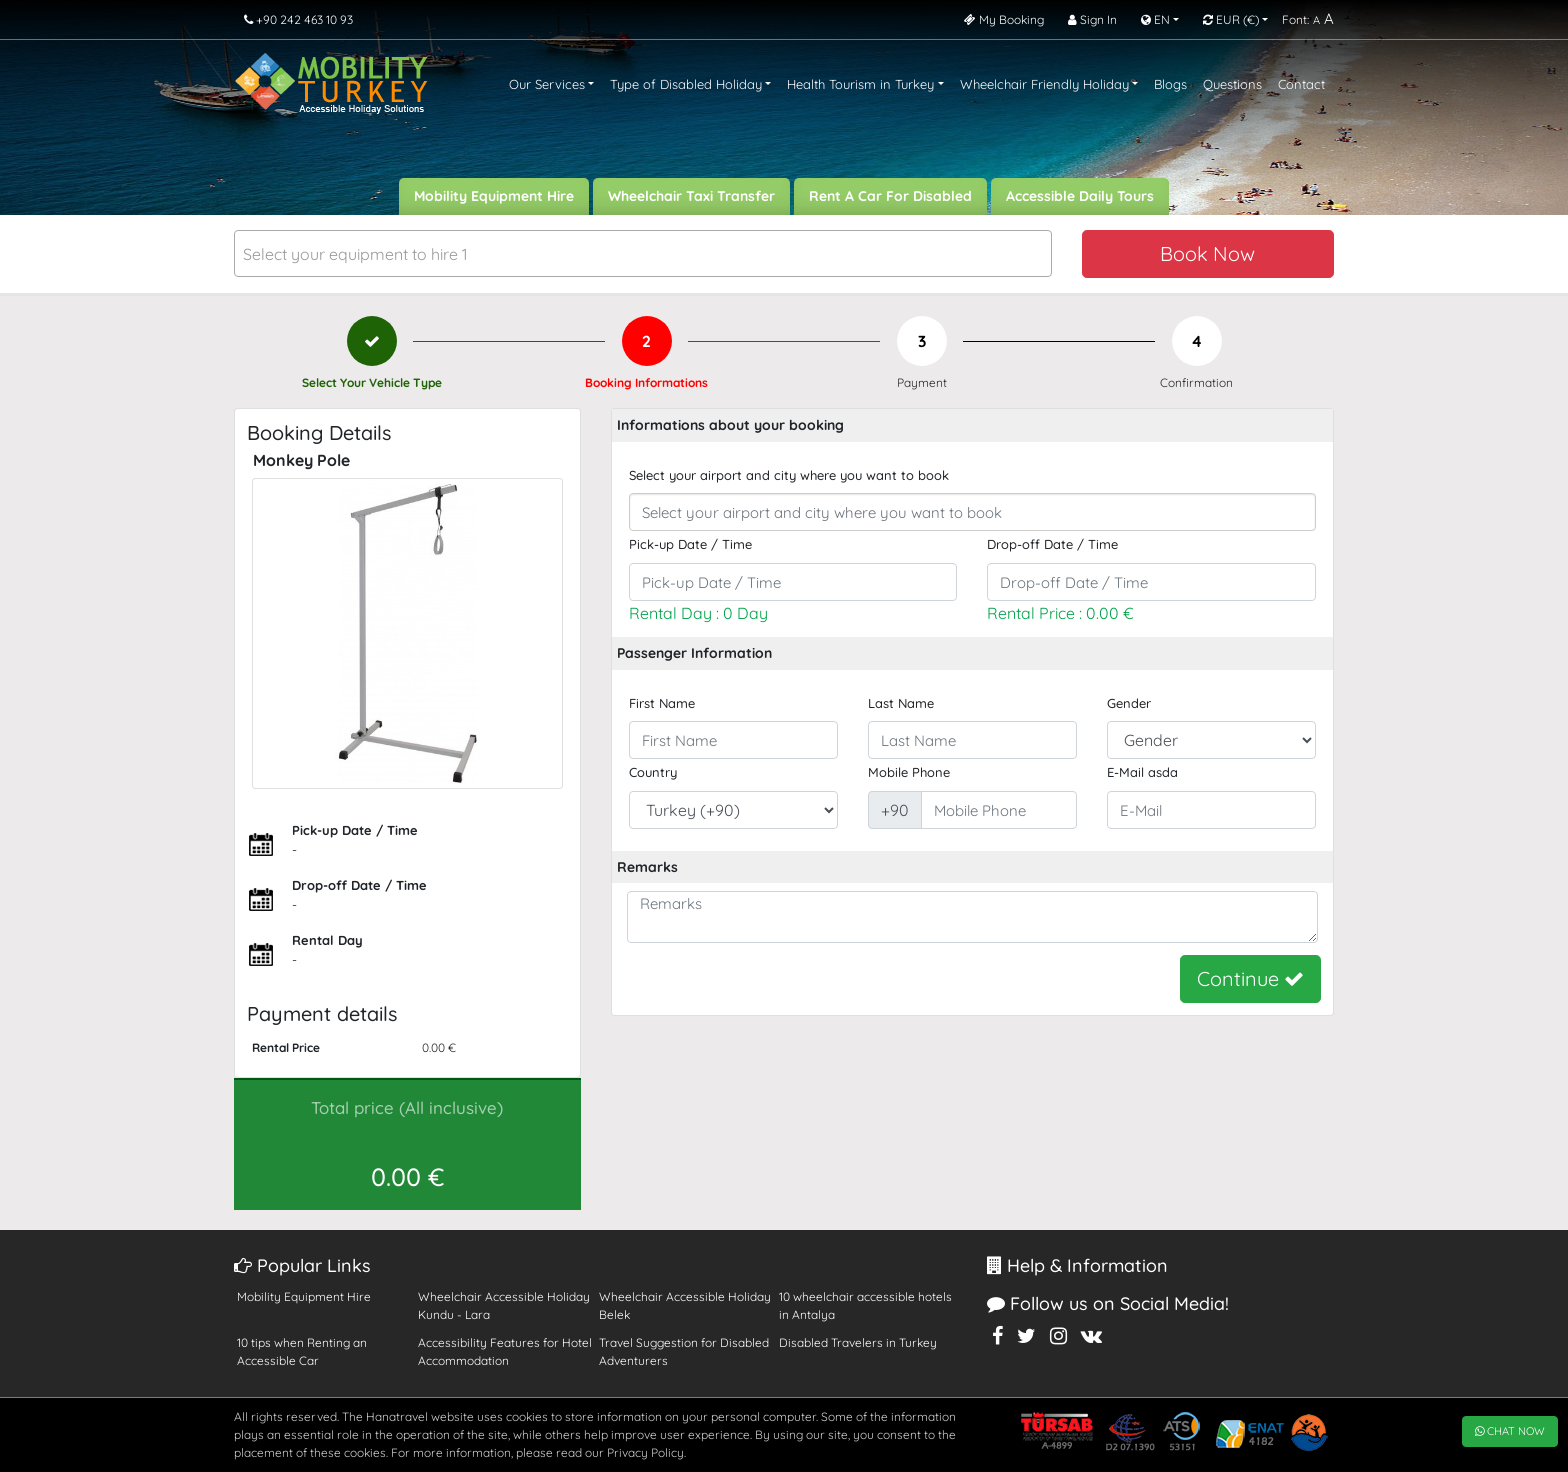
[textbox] (643, 254)
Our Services (547, 84)
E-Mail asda (1142, 772)
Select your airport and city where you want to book (789, 475)
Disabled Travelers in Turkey (858, 1342)
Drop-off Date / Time (1052, 544)
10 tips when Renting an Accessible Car (302, 1351)
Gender (1129, 703)
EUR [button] (1231, 19)
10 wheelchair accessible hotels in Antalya (865, 1305)
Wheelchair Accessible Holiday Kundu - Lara (504, 1305)
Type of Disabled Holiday (686, 84)
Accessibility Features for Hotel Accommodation (505, 1351)
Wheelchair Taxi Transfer (691, 196)
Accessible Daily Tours (1080, 196)
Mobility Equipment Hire (494, 196)
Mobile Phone (909, 772)
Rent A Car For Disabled (890, 196)
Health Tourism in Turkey (860, 84)
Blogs (1170, 84)
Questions (1232, 84)
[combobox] (643, 253)
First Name (662, 703)
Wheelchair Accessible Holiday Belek (685, 1305)
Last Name (901, 703)
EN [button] (1155, 19)
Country (653, 772)
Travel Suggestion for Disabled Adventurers (684, 1351)
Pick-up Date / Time (690, 544)
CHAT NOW (1510, 1431)
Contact (1301, 84)
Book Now (1207, 253)
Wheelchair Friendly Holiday (1044, 84)
